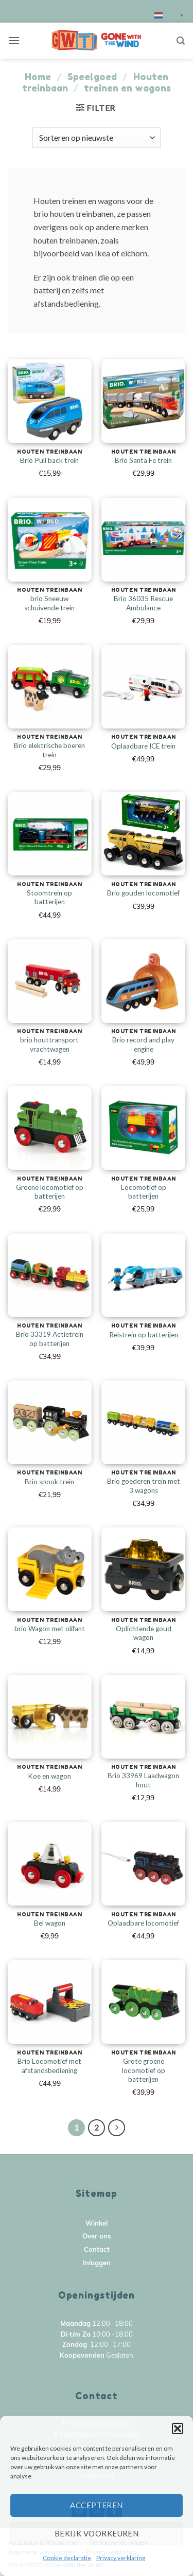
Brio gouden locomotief (143, 893)
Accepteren (96, 2505)
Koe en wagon (49, 1776)
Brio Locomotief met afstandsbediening (49, 2066)
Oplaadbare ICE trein (143, 746)
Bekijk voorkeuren (97, 2533)
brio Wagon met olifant (49, 1629)
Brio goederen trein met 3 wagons (143, 1486)
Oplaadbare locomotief (143, 1923)
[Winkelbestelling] (96, 137)
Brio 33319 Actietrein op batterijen (49, 1339)
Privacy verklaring (120, 2558)
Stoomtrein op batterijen (49, 897)
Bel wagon (49, 1923)
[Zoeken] (181, 41)
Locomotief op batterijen (143, 1192)
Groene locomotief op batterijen (49, 1192)
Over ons (96, 2236)
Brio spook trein (49, 1482)
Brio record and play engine (143, 1044)
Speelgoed (92, 76)
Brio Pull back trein (49, 460)
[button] (177, 2428)
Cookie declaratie (67, 2558)
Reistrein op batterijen (143, 1335)
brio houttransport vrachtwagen (49, 1044)
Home (38, 76)
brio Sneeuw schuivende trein (49, 603)
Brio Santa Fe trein (143, 460)
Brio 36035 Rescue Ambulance (143, 603)
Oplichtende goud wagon (143, 1633)
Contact (97, 2250)
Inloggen (97, 2263)
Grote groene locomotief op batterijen (143, 2070)
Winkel (96, 2223)
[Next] (117, 2128)
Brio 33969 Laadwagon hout (143, 1780)
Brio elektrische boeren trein (49, 750)
